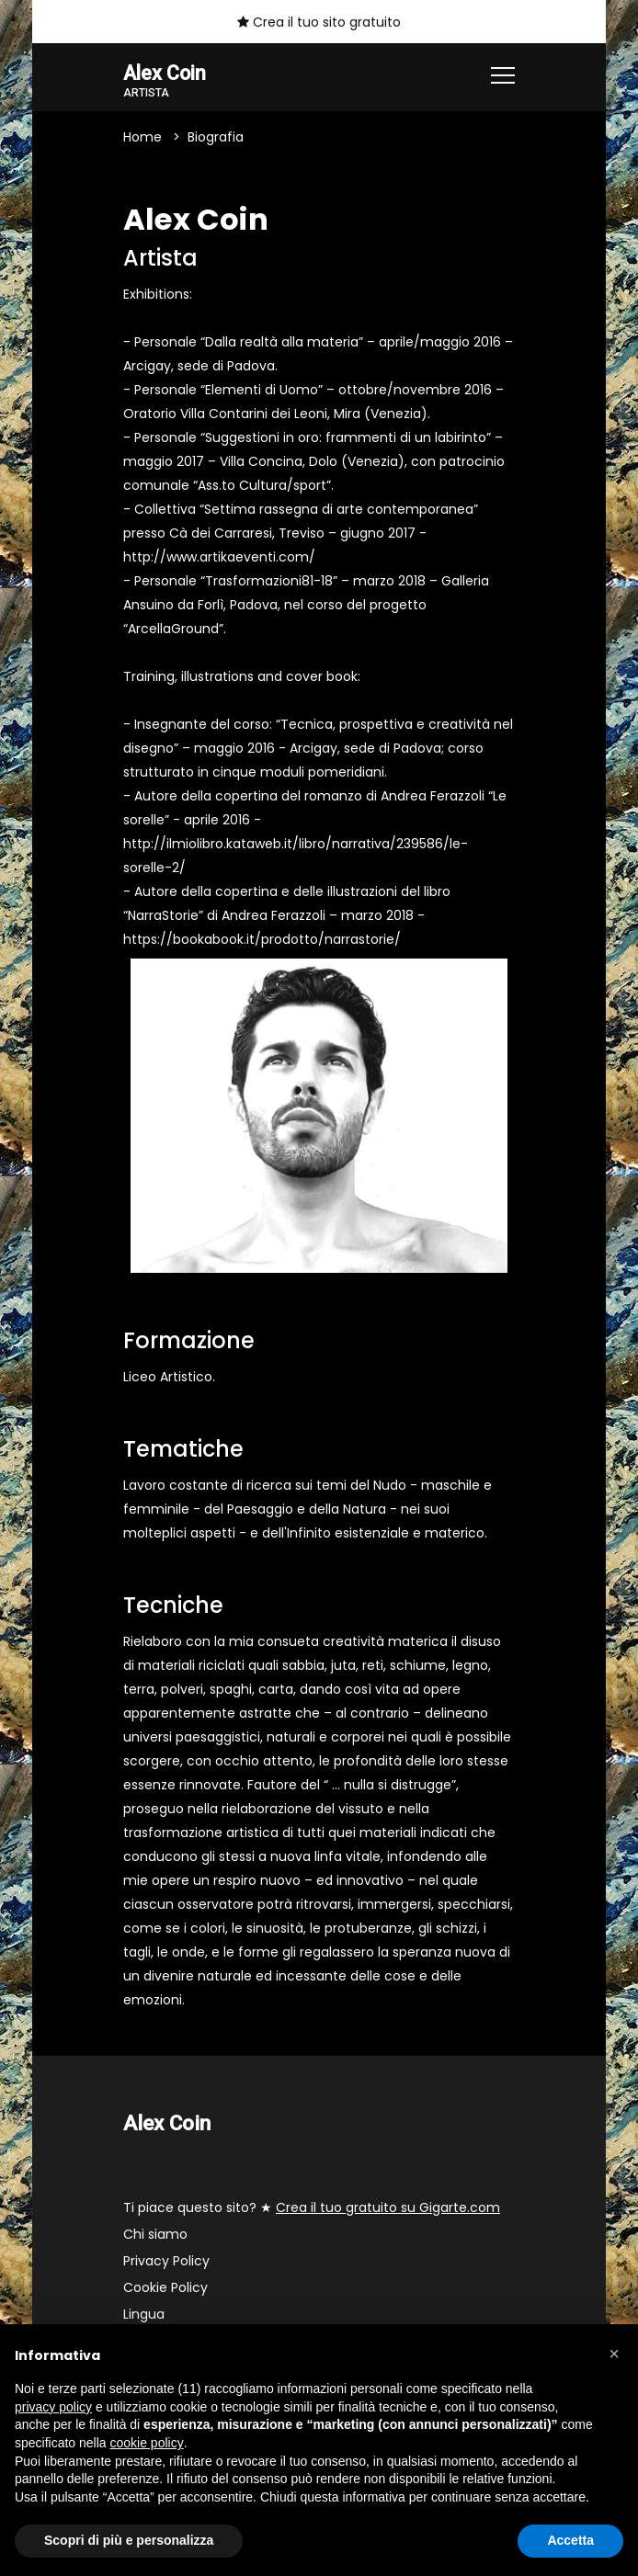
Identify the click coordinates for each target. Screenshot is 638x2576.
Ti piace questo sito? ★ (311, 2208)
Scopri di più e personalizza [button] (128, 2540)
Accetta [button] (570, 2540)
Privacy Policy (166, 2262)
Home (142, 137)
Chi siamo (155, 2235)
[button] (614, 2353)
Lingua (144, 2315)
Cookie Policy (165, 2288)
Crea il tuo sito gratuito (319, 22)
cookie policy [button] (147, 2442)
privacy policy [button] (53, 2407)
